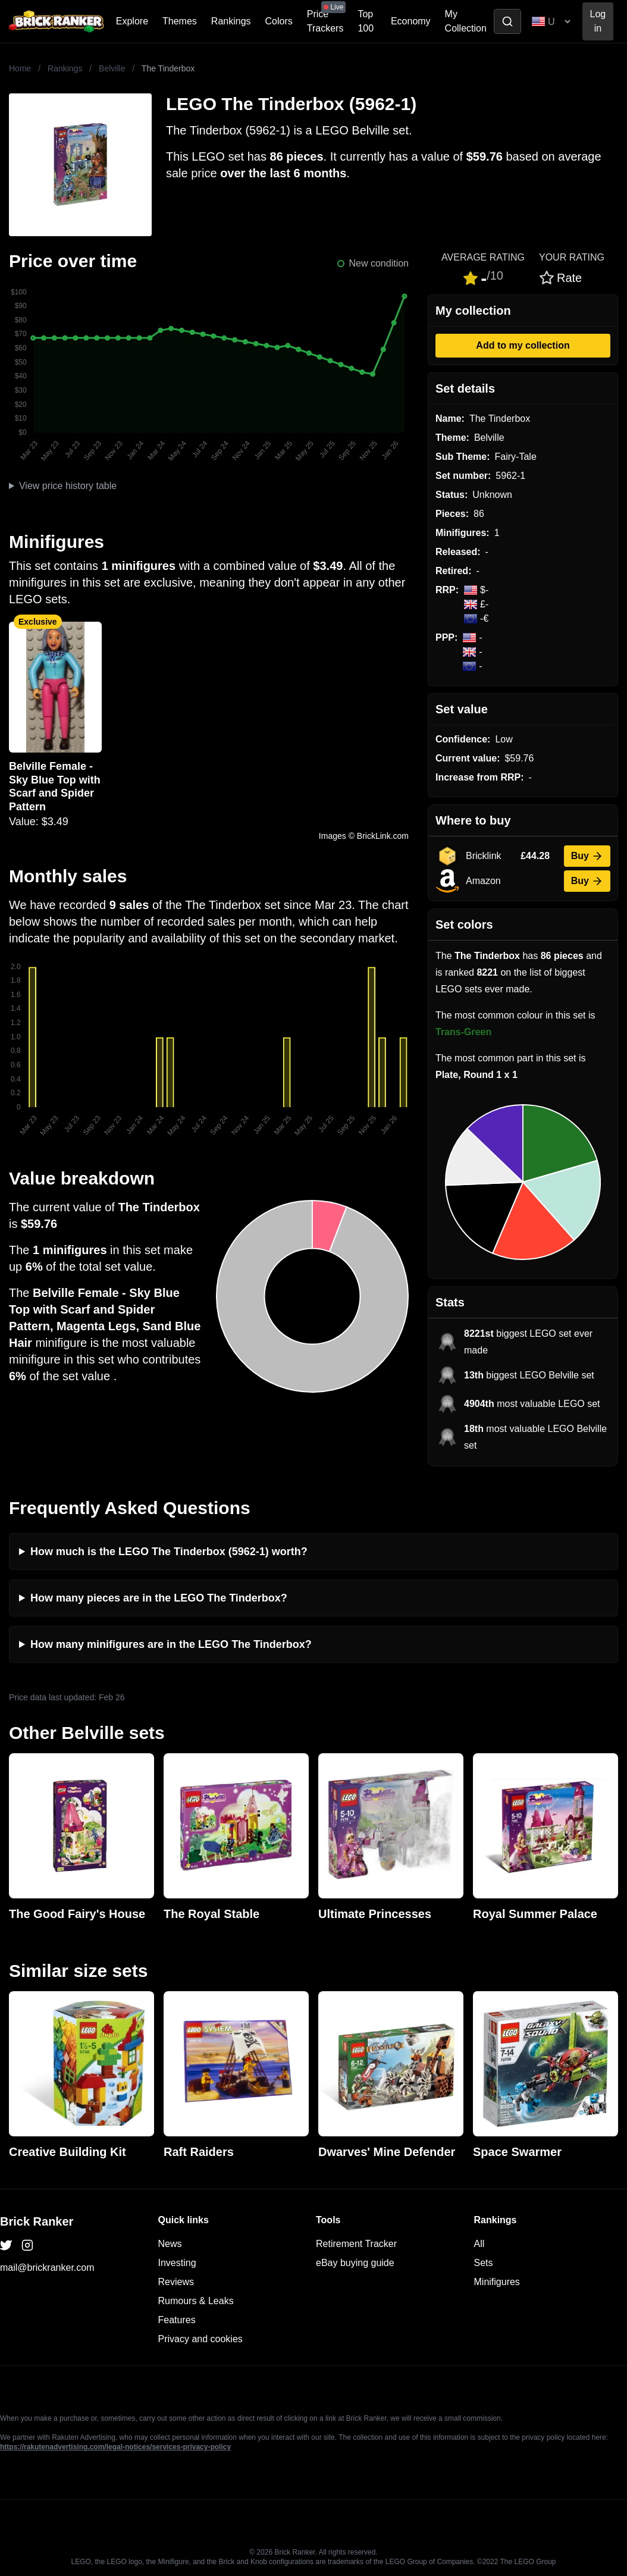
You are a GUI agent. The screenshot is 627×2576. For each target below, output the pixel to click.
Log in (598, 21)
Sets (483, 2263)
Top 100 (366, 21)
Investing (177, 2263)
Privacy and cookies (200, 2339)
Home (20, 68)
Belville (112, 68)
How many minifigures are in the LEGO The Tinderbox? (171, 1644)
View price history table (68, 486)
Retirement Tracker (356, 2244)
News (170, 2244)
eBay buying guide (355, 2263)
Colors (279, 21)
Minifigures (497, 2282)
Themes (179, 21)
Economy (411, 21)
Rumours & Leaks (196, 2301)
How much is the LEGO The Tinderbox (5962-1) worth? (169, 1551)
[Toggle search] (507, 21)
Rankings (231, 21)
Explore (132, 21)
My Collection (466, 21)
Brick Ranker (36, 2221)
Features (177, 2320)
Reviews (176, 2282)
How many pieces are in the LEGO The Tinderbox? (158, 1598)
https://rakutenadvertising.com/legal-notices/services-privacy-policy (115, 2447)
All (479, 2244)
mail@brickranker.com (47, 2267)
